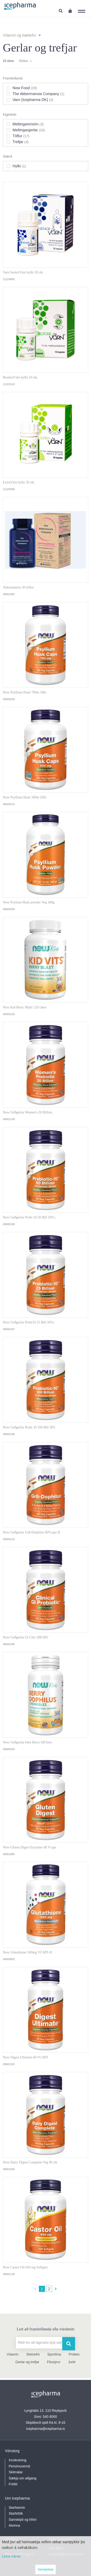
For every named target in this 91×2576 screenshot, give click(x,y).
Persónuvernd (19, 2466)
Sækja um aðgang (22, 2478)
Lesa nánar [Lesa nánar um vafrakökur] (11, 2556)
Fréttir (13, 2484)
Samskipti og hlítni (22, 2519)
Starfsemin (17, 2507)
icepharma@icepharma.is (45, 2429)
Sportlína (54, 2354)
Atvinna (14, 2525)
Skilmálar (16, 2472)
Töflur (21, 136)
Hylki (19, 166)
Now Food (25, 88)
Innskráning (70, 10)
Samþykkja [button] (45, 2569)
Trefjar (21, 142)
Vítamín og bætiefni (19, 35)
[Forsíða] (20, 5)
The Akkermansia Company (38, 94)
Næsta (56, 2289)
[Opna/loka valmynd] (82, 8)
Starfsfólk (16, 2513)
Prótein (74, 2354)
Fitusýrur (53, 2362)
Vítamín (12, 2354)
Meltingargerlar (29, 130)
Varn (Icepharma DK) (33, 100)
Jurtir (72, 2362)
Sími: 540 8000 (45, 2417)
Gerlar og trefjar (27, 2362)
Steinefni (32, 2354)
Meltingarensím (28, 124)
